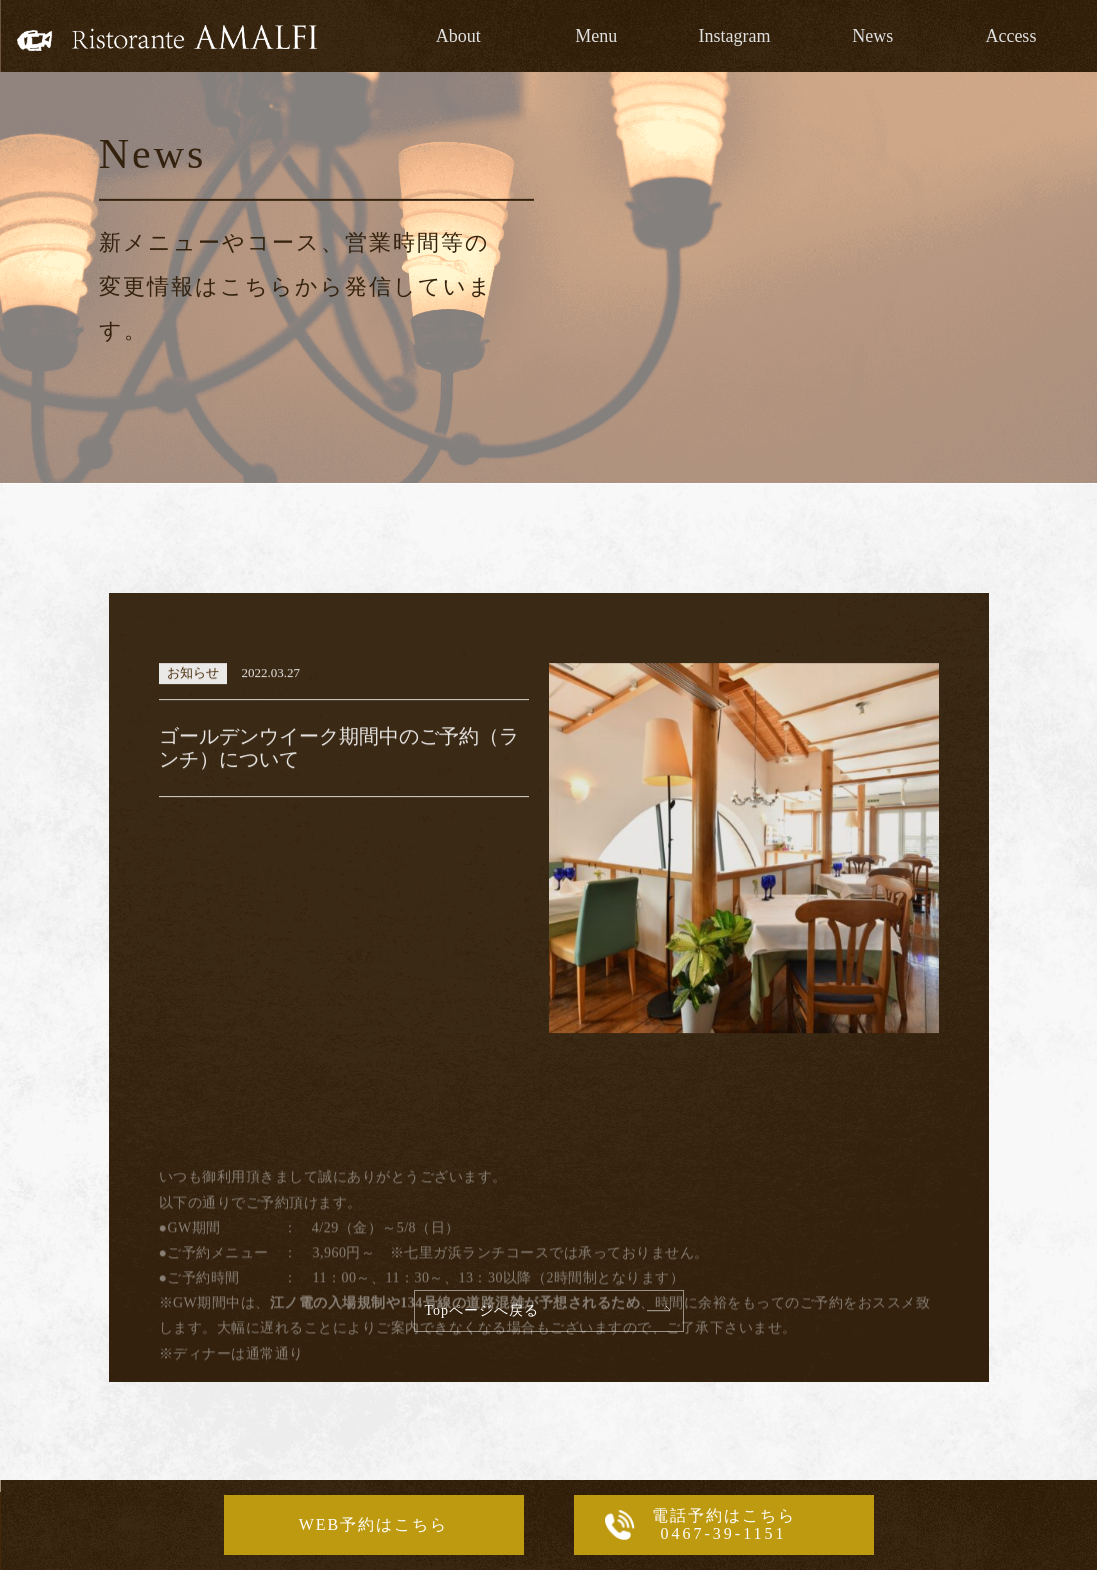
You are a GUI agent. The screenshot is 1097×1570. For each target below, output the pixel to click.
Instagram (735, 36)
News (872, 36)
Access (1010, 36)
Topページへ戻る (482, 1310)
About (458, 36)
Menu (596, 36)
